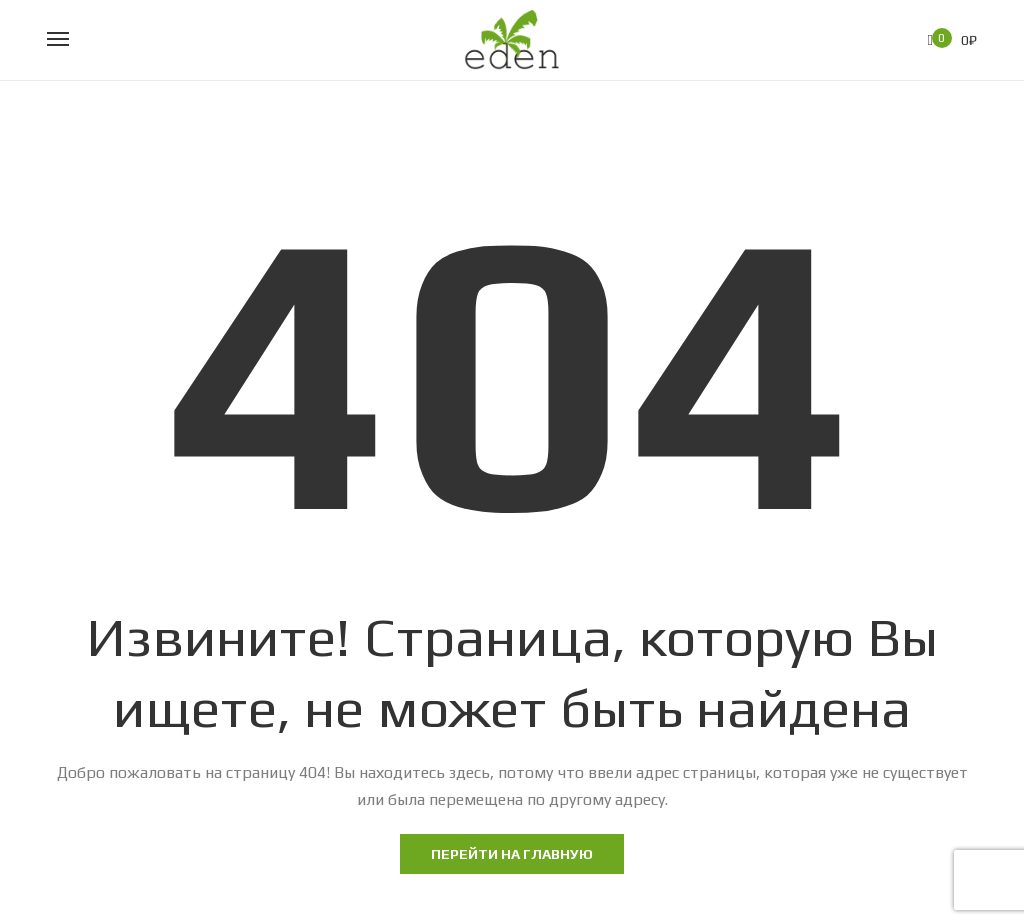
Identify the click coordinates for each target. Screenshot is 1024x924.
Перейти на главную (512, 854)
